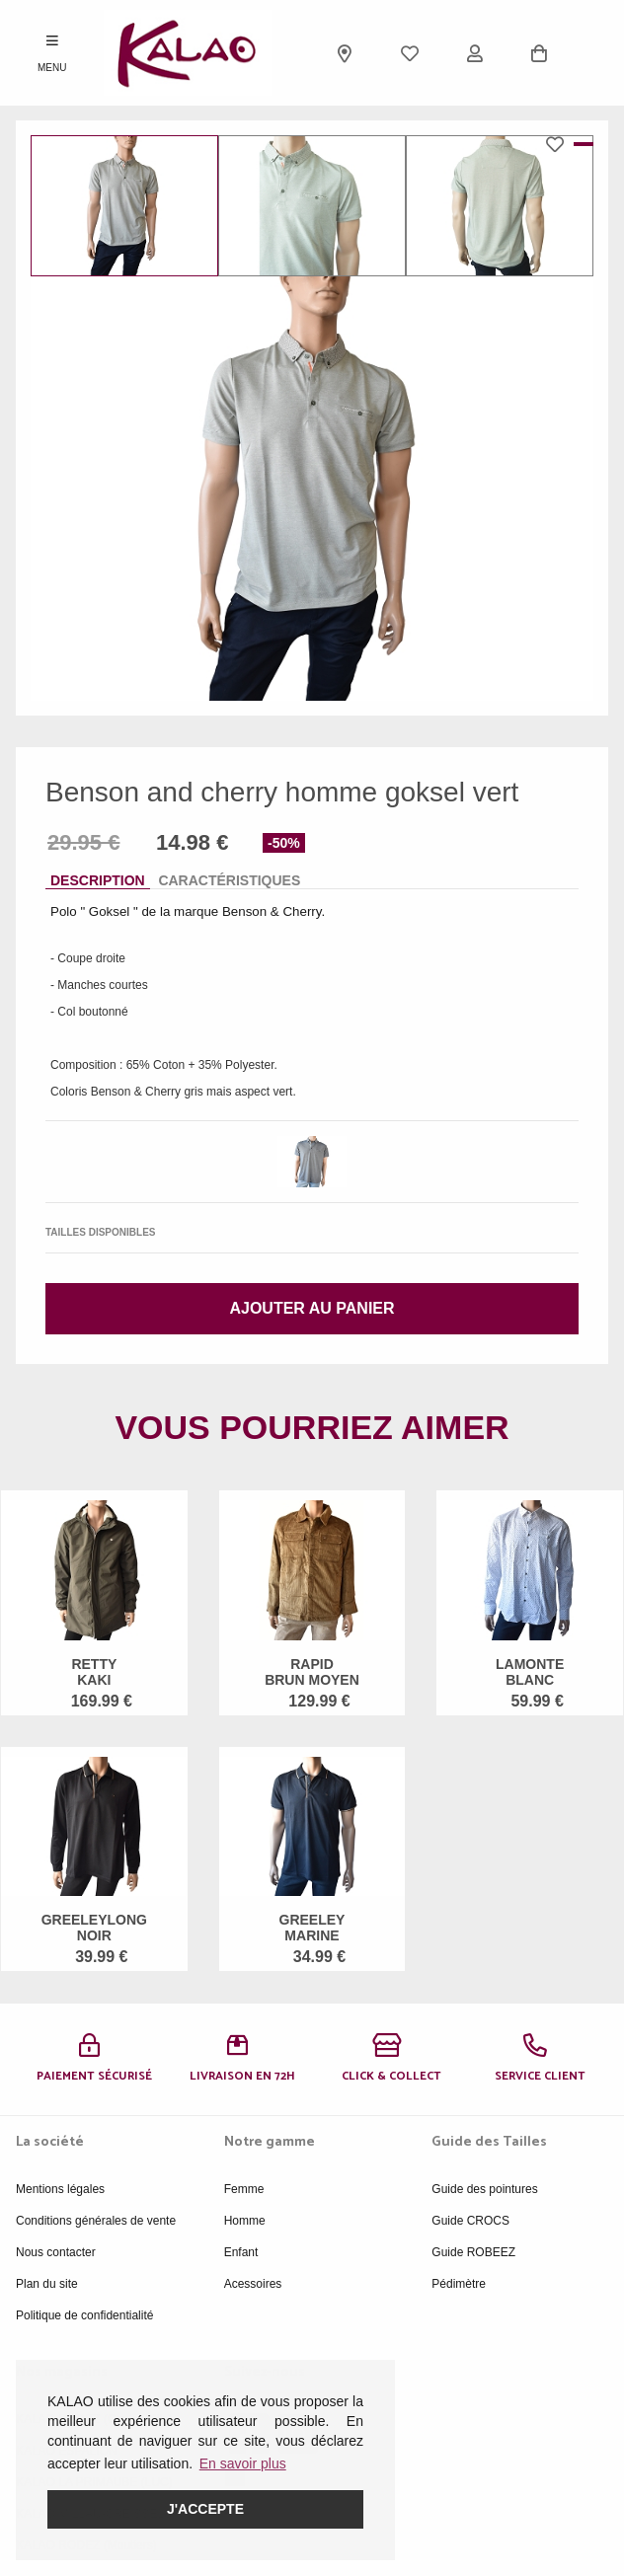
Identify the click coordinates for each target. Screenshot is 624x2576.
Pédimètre (458, 2284)
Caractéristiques (229, 880)
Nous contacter (56, 2252)
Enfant (241, 2252)
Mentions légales (60, 2189)
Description (97, 880)
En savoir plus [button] (242, 2463)
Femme (244, 2189)
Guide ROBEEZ (473, 2252)
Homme (245, 2221)
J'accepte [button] (205, 2509)
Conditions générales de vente (96, 2221)
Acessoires (253, 2284)
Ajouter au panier (311, 1308)
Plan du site (47, 2284)
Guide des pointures (484, 2189)
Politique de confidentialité (84, 2315)
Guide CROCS (470, 2221)
